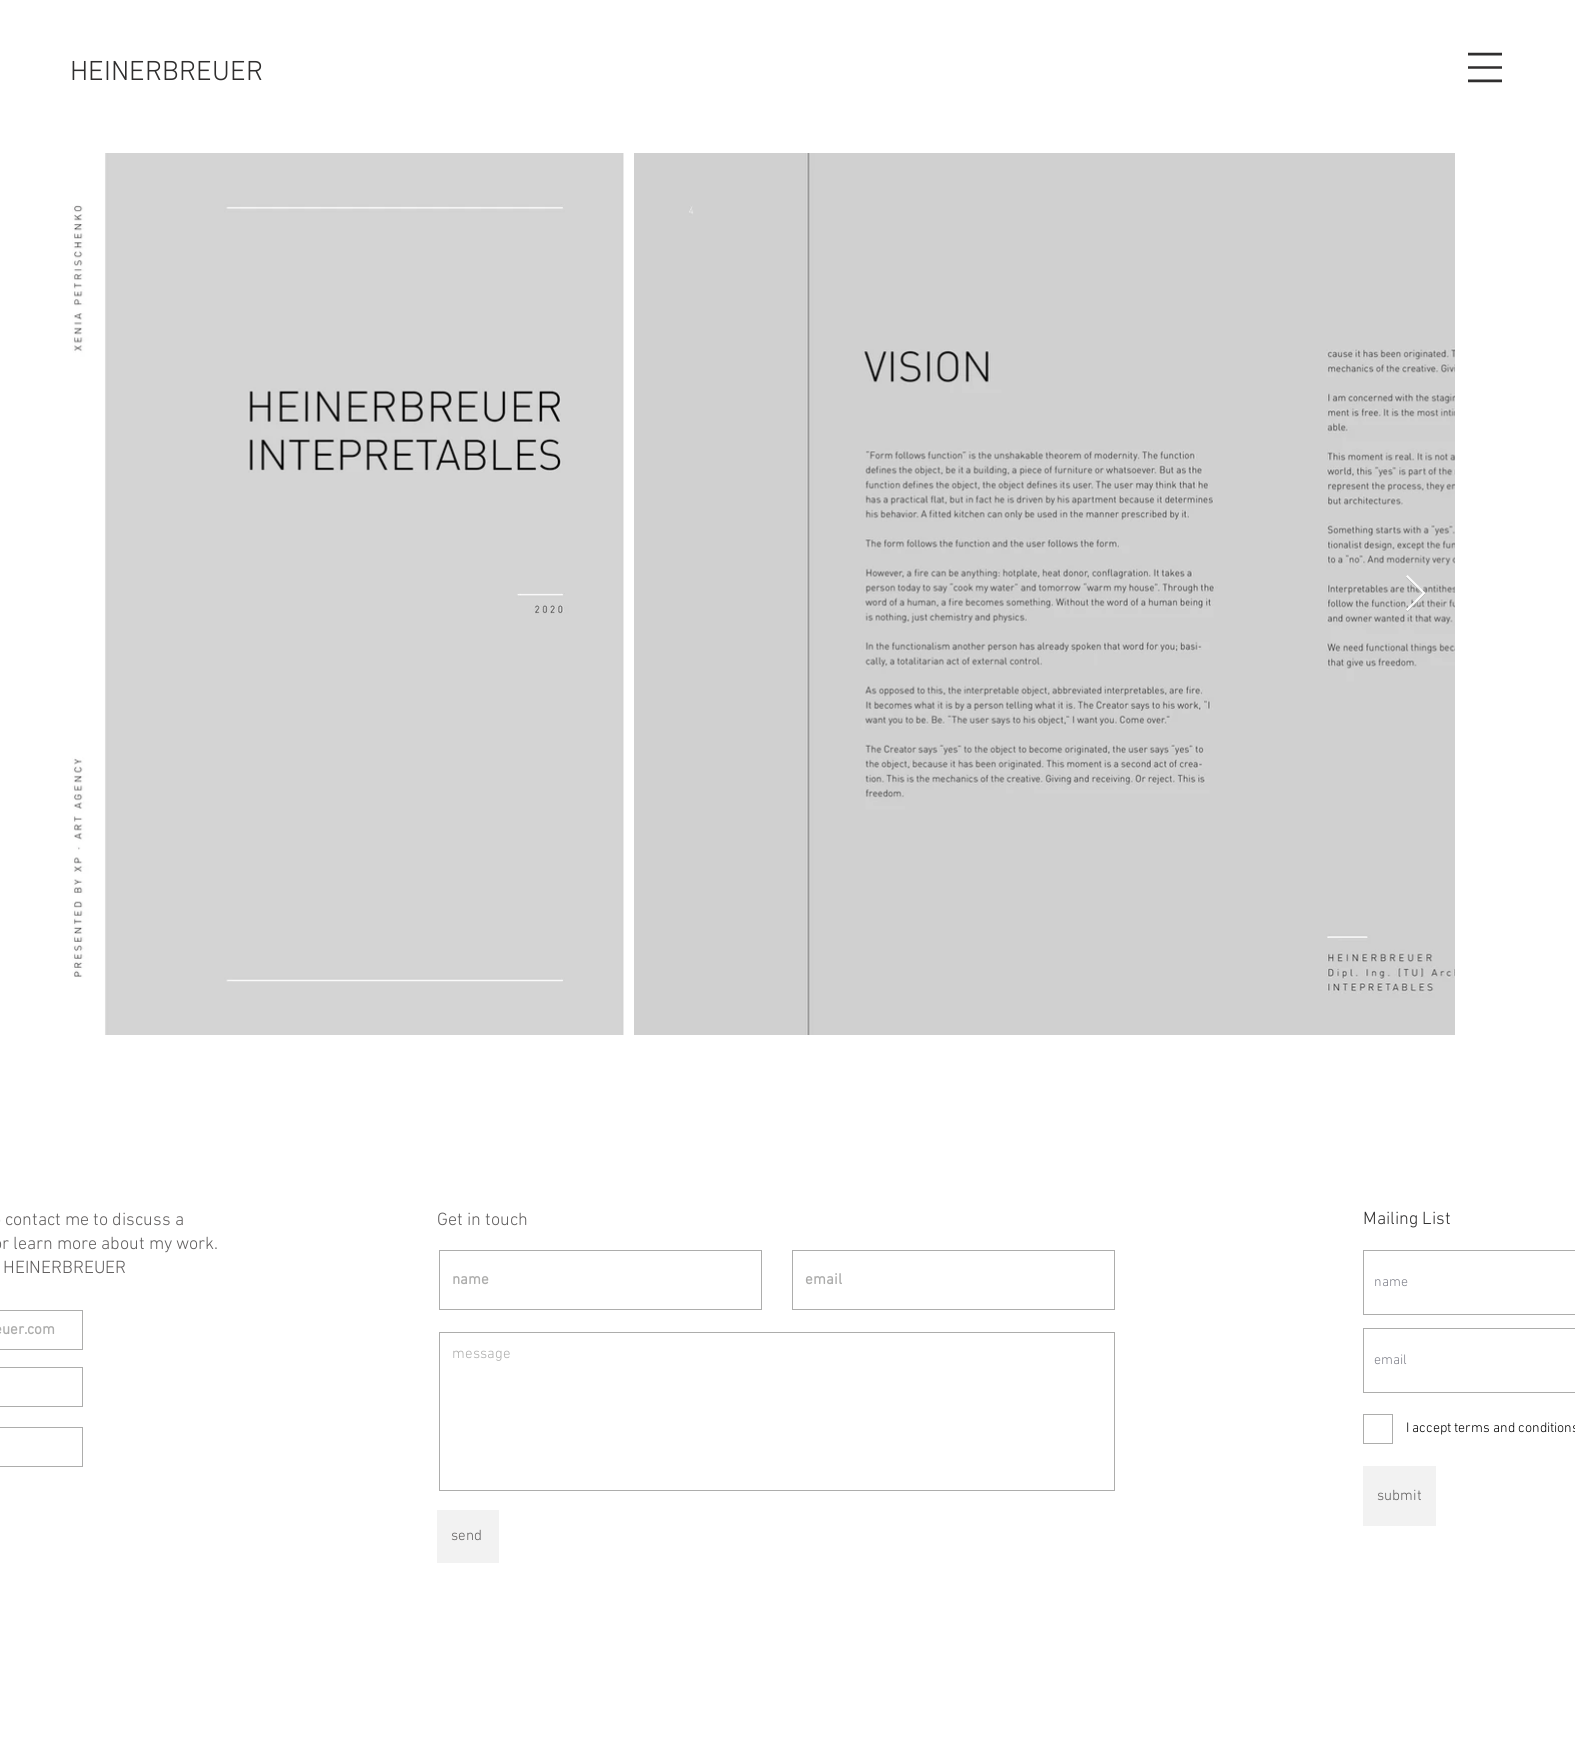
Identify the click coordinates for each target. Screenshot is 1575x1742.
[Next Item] (1415, 594)
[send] (468, 1536)
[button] (1485, 67)
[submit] (1399, 1496)
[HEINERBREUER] (166, 73)
